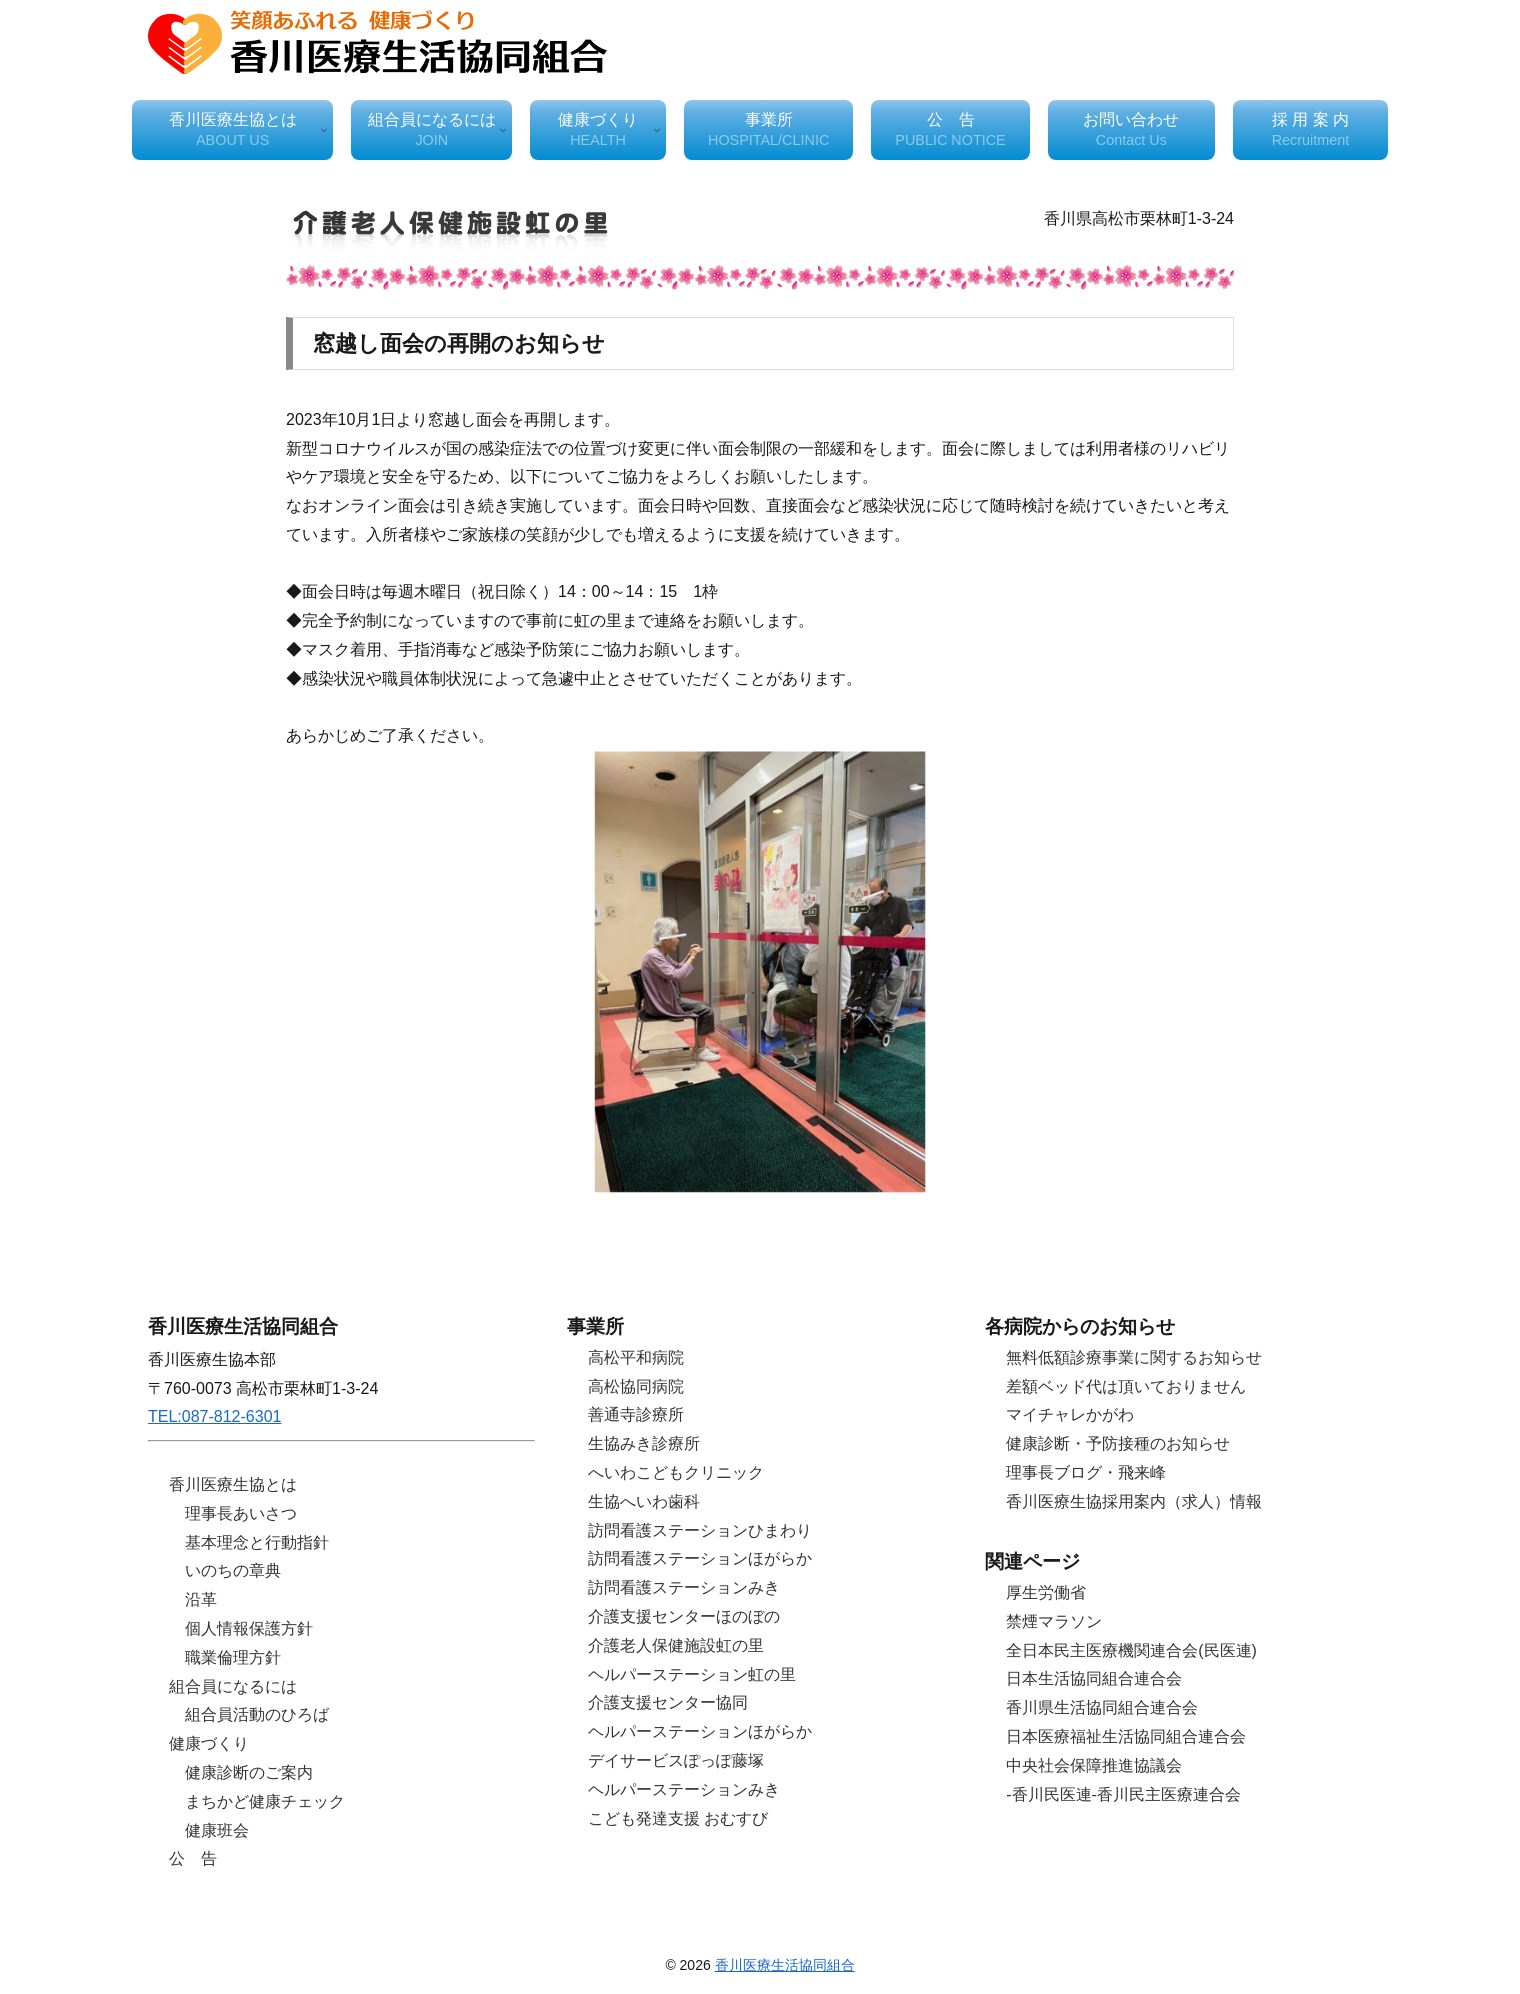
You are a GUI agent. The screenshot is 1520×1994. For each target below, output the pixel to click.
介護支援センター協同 (668, 1702)
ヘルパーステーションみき (684, 1789)
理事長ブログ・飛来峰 (1086, 1472)
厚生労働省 (1046, 1592)
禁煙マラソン (1054, 1621)
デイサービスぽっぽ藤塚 (676, 1760)
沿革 (201, 1599)
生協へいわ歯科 (644, 1501)
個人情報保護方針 (249, 1628)
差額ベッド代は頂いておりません (1126, 1386)
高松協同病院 (636, 1386)
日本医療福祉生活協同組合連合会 (1126, 1736)
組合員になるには (233, 1686)
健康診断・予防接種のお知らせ (1118, 1443)
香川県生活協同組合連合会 (1102, 1707)
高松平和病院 (636, 1357)
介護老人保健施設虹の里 (676, 1645)
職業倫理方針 (233, 1657)
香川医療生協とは (233, 1484)
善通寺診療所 (636, 1414)
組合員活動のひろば (257, 1714)
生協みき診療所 (644, 1443)
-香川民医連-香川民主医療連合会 (1123, 1794)
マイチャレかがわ (1070, 1414)
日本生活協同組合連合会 (1094, 1678)
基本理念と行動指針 (257, 1542)
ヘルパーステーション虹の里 (692, 1674)
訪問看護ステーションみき (684, 1587)
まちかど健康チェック (265, 1801)
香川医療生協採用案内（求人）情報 (1134, 1501)
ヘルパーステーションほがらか (700, 1731)
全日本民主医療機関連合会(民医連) (1131, 1650)
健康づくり (209, 1743)
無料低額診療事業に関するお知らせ (1134, 1357)
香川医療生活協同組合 (785, 1965)
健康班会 (217, 1830)
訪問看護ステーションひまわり (700, 1530)
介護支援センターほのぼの (684, 1616)
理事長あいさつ (241, 1513)
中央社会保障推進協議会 (1094, 1765)
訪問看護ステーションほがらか (700, 1558)
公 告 (193, 1858)
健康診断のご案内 (249, 1772)
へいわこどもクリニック (676, 1472)
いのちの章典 (233, 1570)
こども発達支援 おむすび (678, 1818)
